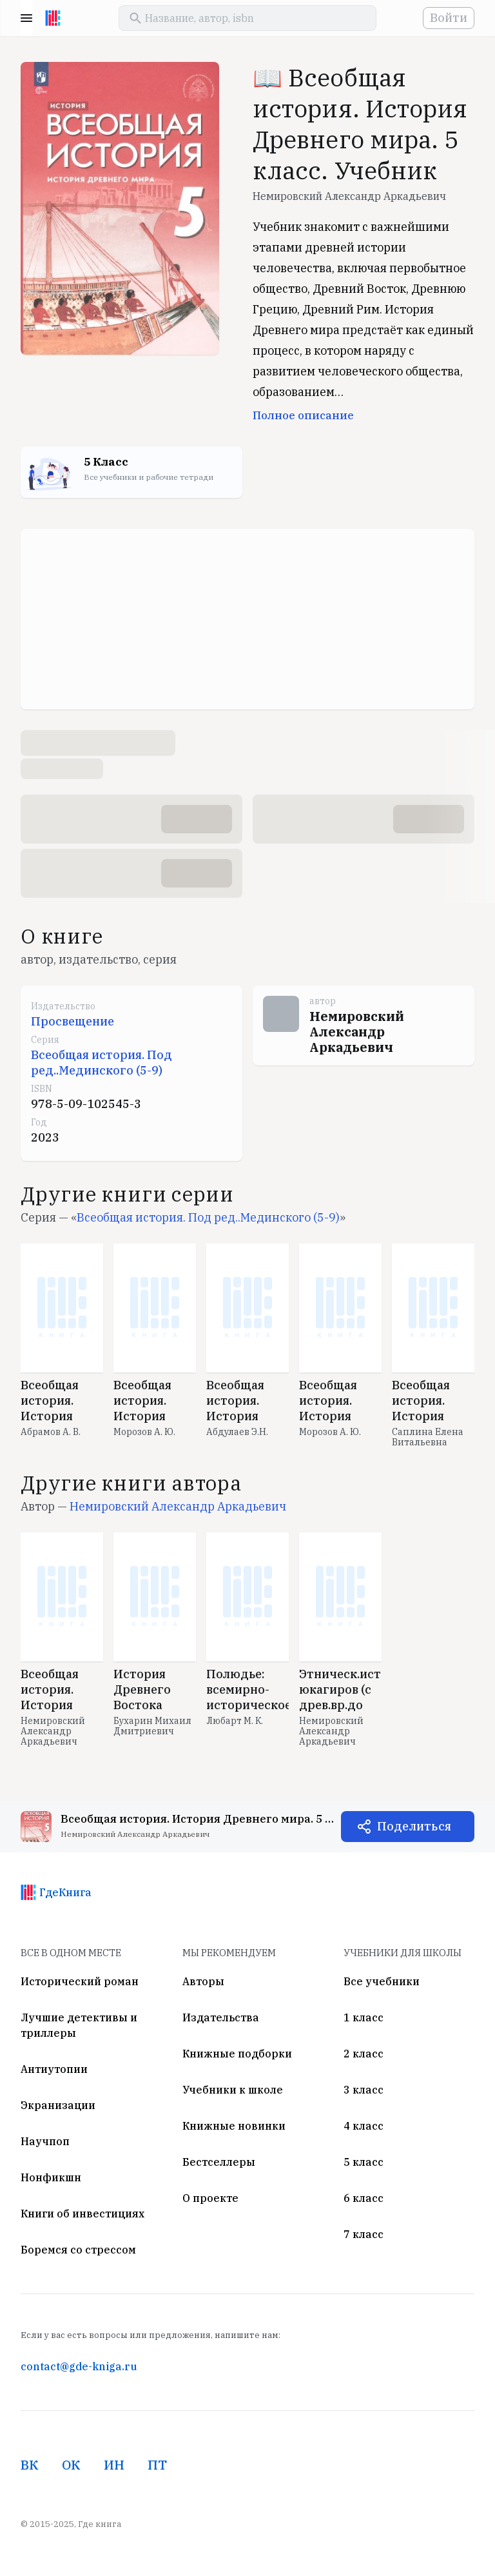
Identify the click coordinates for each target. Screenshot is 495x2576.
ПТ (157, 2464)
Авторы (203, 1981)
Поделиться (414, 1826)
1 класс (363, 2017)
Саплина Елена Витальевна (427, 1437)
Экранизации (58, 2105)
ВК (30, 2464)
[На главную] (53, 18)
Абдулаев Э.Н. (237, 1432)
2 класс (363, 2053)
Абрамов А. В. (51, 1432)
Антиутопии (54, 2069)
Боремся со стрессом (78, 2249)
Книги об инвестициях (82, 2213)
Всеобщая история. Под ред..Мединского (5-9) (101, 1062)
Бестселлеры (218, 2161)
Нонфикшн (51, 2177)
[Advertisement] (247, 619)
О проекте (210, 2198)
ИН (114, 2464)
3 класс (363, 2089)
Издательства (220, 2017)
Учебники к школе (232, 2089)
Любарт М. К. (234, 1721)
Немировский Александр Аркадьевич (349, 196)
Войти (448, 17)
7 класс (363, 2234)
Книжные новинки (234, 2125)
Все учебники (382, 1981)
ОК (71, 2464)
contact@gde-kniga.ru (79, 2366)
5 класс (363, 2161)
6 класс (363, 2198)
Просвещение (72, 1021)
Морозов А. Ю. (144, 1432)
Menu (26, 18)
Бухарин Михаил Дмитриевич (152, 1726)
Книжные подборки (237, 2053)
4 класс (363, 2125)
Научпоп (45, 2141)
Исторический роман (80, 1981)
